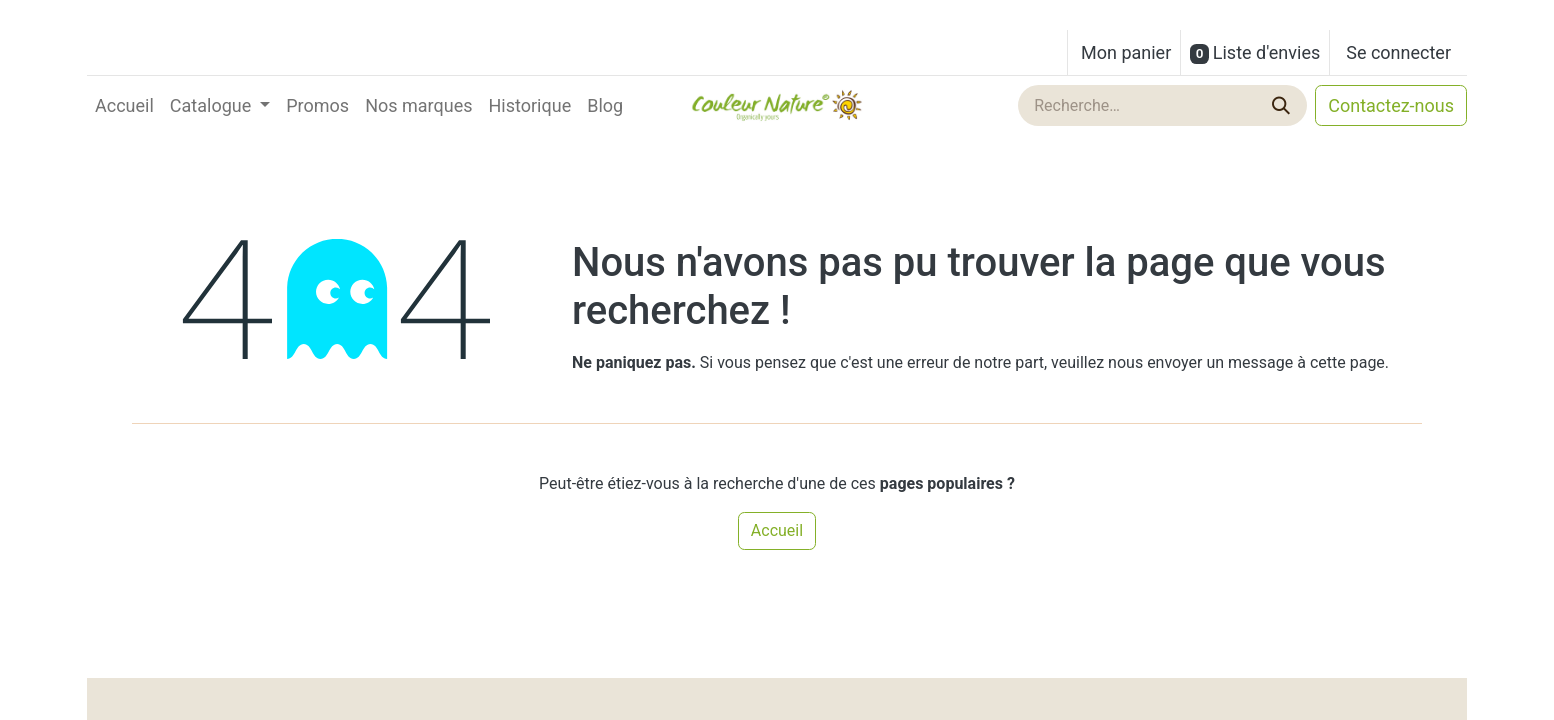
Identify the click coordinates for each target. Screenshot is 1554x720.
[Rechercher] (1283, 105)
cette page (1347, 362)
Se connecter (1398, 52)
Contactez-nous (1391, 105)
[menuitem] (124, 105)
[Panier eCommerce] (1124, 52)
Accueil (777, 530)
